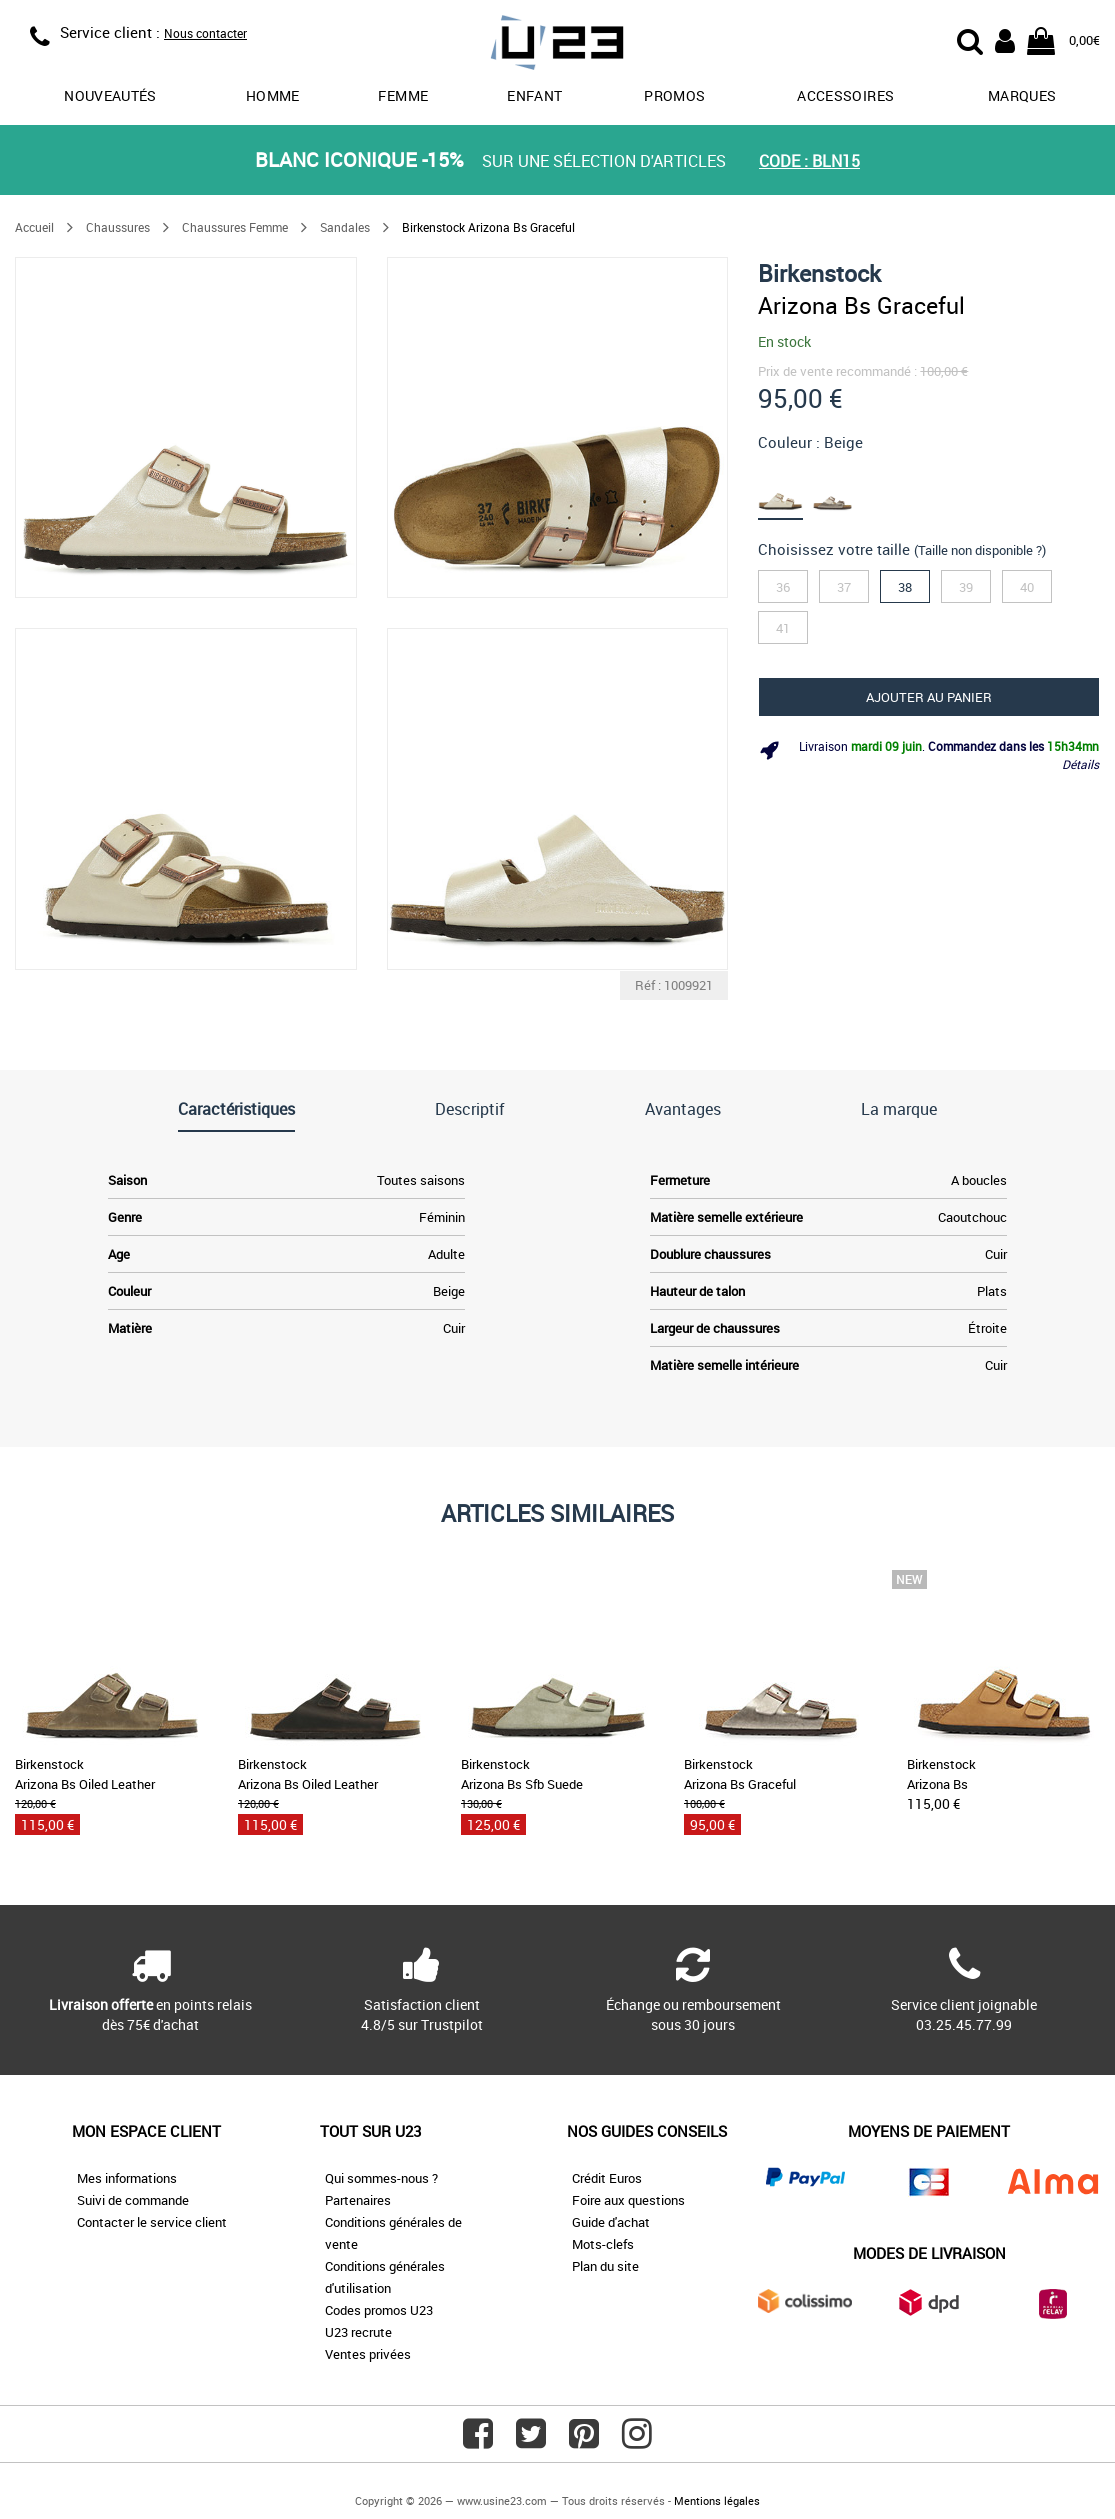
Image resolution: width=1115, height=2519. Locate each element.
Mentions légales (717, 2500)
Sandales (345, 227)
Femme (403, 95)
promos (674, 95)
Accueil (34, 227)
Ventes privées (368, 2354)
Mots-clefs (603, 2244)
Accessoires (845, 95)
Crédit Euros (607, 2178)
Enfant (534, 95)
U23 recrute (358, 2332)
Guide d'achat (611, 2222)
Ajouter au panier (929, 697)
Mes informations (127, 2178)
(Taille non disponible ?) (980, 550)
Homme (273, 95)
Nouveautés (110, 95)
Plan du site (605, 2266)
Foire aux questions (628, 2200)
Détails (1080, 764)
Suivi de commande (133, 2200)
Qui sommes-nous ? (381, 2178)
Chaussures (118, 227)
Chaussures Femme (235, 227)
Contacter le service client (152, 2222)
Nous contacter (205, 33)
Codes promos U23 (379, 2310)
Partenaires (358, 2200)
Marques (1022, 95)
